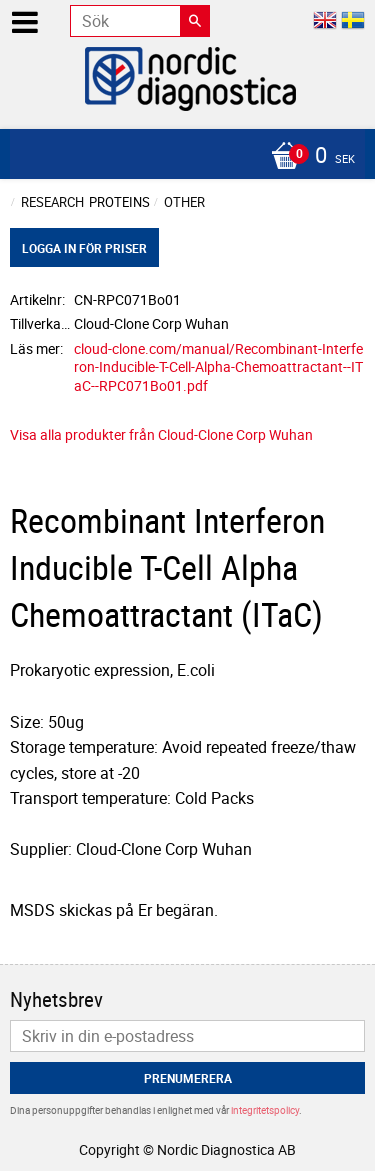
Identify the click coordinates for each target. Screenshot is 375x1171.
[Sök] (195, 21)
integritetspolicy (265, 1110)
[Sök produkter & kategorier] (140, 21)
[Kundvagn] (182, 157)
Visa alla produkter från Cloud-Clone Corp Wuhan (161, 434)
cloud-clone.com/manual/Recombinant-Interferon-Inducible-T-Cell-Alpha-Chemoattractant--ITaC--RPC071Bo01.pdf (218, 367)
